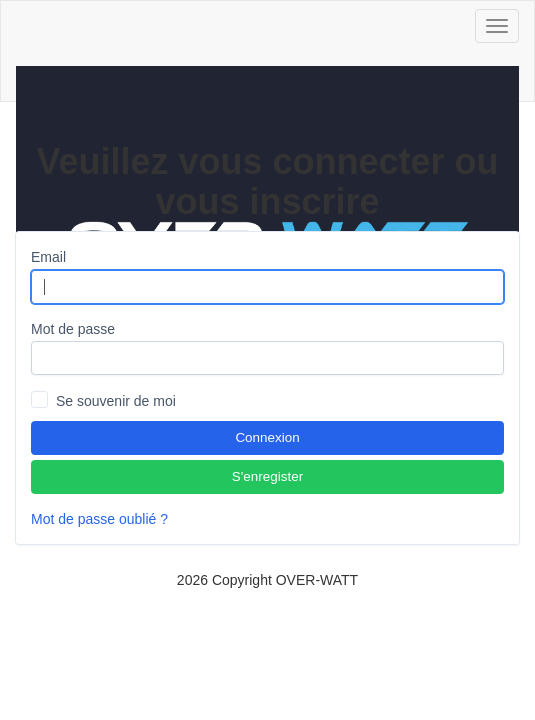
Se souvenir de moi (116, 401)
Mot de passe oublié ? (99, 519)
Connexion (267, 437)
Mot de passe (73, 329)
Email (48, 257)
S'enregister (267, 476)
